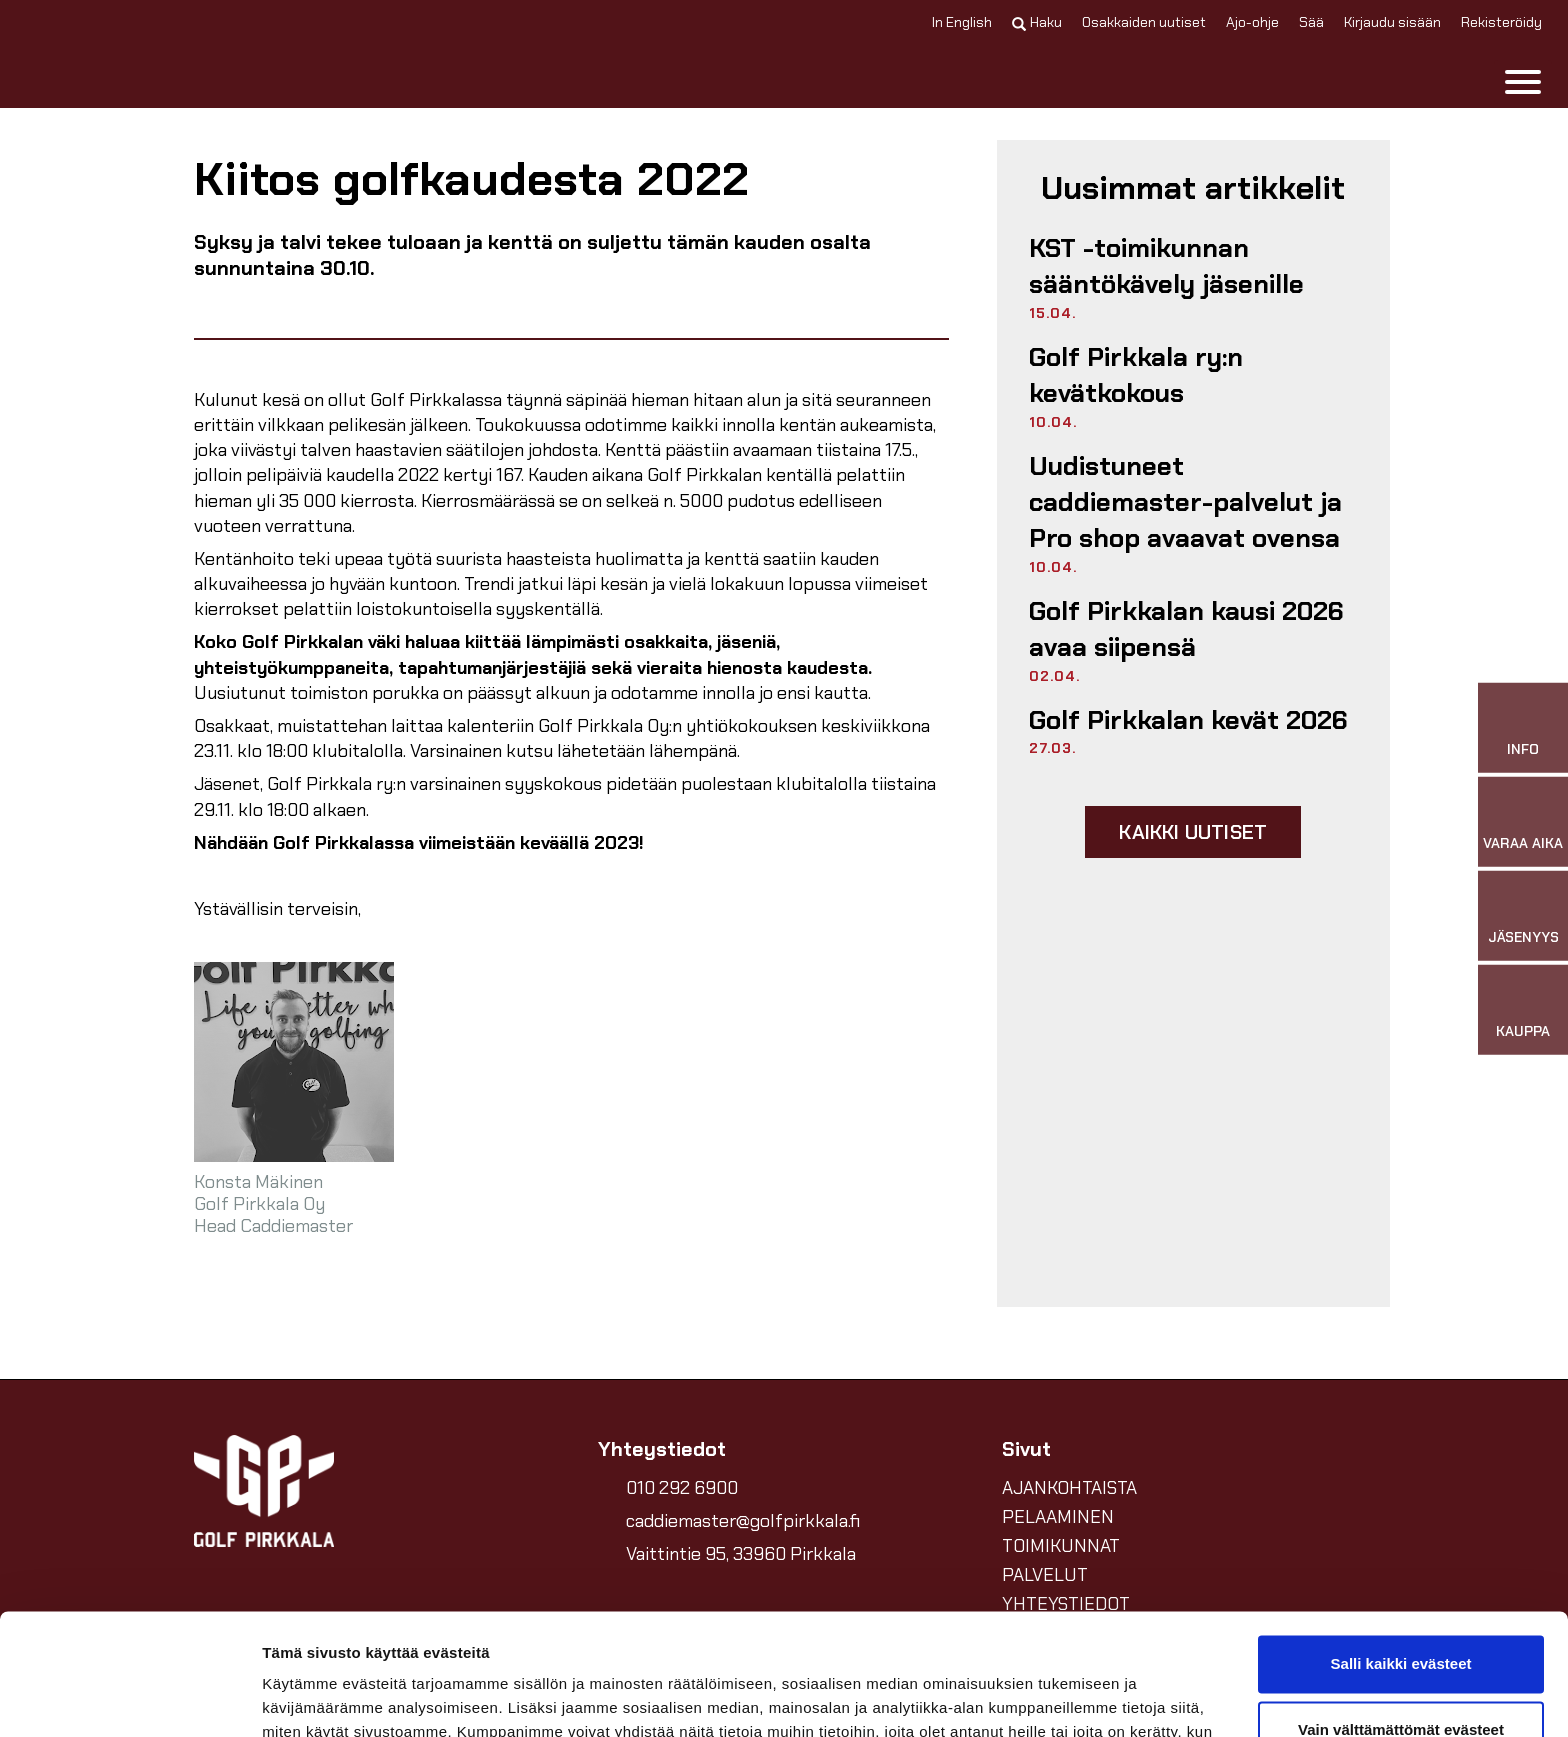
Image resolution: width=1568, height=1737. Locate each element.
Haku (1037, 22)
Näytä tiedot (305, 1697)
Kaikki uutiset (1193, 832)
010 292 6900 (682, 1488)
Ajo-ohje (1252, 22)
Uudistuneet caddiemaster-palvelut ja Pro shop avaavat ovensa (1185, 502)
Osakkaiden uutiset (1144, 22)
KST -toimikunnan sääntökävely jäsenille (1166, 266)
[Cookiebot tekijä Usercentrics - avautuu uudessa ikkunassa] (129, 1698)
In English (962, 22)
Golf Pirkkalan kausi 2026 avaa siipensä (1186, 629)
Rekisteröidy (1501, 22)
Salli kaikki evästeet (1401, 1550)
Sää (1311, 22)
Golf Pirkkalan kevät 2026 (1188, 720)
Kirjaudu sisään (1392, 22)
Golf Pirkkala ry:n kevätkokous (1136, 375)
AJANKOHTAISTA (1069, 1488)
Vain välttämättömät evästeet (1401, 1615)
